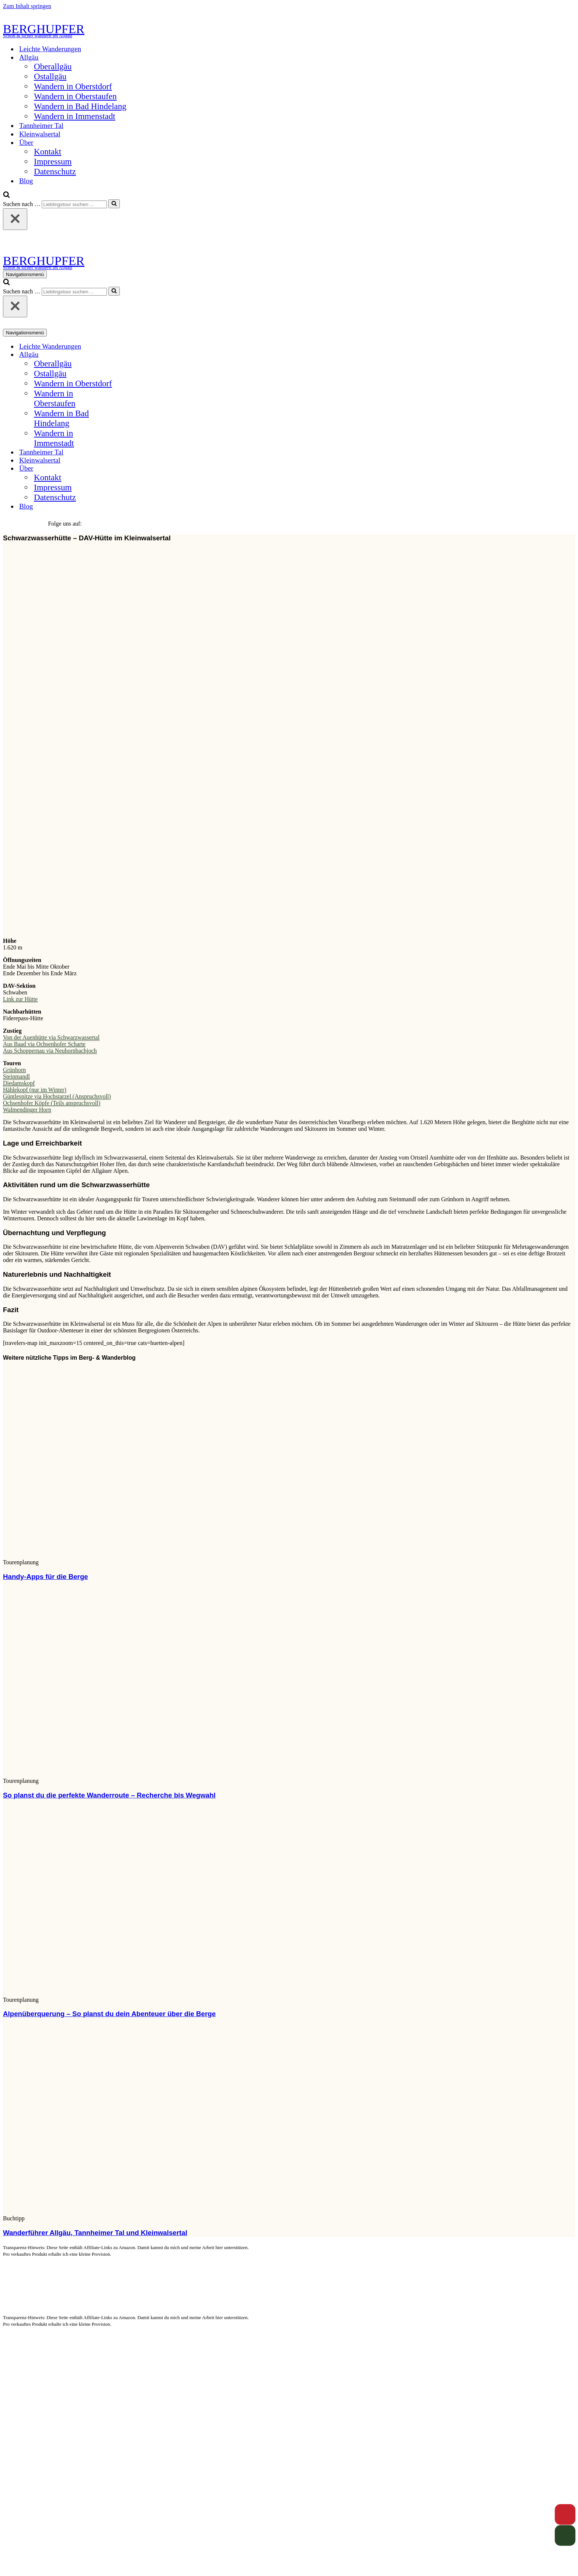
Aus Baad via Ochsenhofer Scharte (44, 1044)
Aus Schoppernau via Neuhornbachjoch (50, 1051)
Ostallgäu (50, 76)
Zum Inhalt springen (27, 6)
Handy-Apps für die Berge (45, 1576)
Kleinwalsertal (39, 134)
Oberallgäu (53, 66)
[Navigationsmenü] (25, 274)
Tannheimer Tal (41, 125)
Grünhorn (14, 1070)
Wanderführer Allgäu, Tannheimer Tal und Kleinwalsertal (95, 2233)
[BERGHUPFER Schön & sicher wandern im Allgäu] (289, 30)
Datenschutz (55, 171)
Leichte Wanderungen (50, 49)
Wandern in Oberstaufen (75, 96)
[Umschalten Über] (132, 469)
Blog (26, 181)
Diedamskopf (19, 1083)
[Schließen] (15, 219)
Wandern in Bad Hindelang (80, 106)
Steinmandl (16, 1076)
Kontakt (47, 151)
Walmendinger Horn (27, 1109)
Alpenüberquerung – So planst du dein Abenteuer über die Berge (109, 2014)
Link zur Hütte (20, 999)
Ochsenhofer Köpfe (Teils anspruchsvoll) (51, 1103)
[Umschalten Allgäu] (132, 355)
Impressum (53, 161)
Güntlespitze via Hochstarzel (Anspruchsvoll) (57, 1096)
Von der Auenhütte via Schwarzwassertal (51, 1037)
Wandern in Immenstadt (74, 116)
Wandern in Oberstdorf (73, 86)
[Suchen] (6, 196)
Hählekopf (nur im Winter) (34, 1090)
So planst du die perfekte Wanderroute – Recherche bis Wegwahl (109, 1795)
